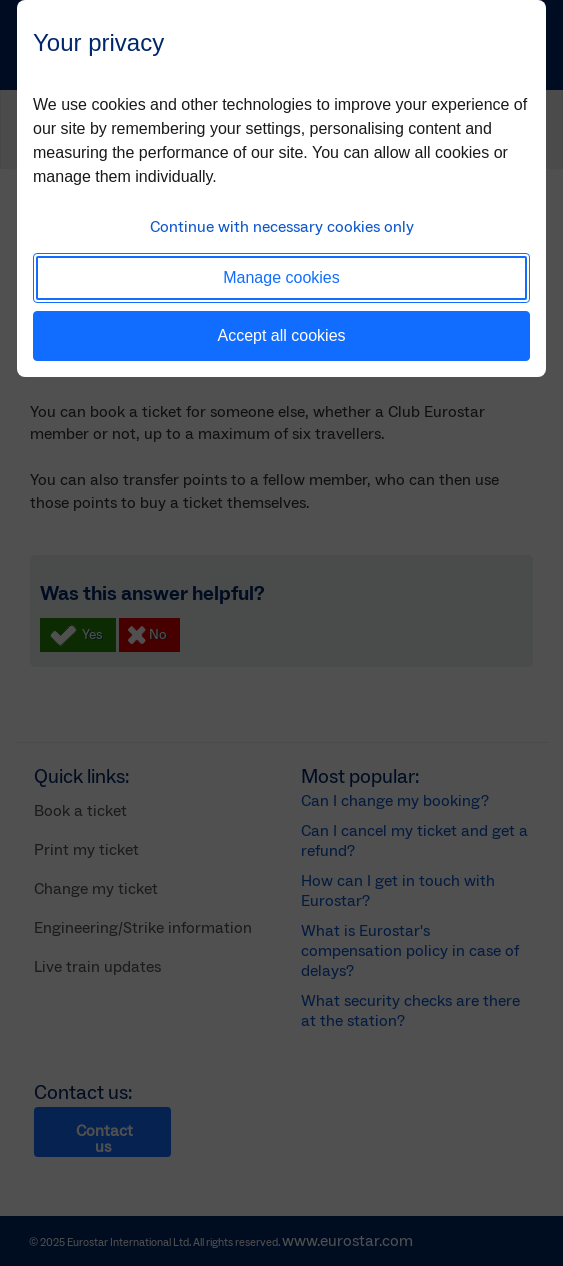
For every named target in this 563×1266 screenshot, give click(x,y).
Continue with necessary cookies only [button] (282, 227)
